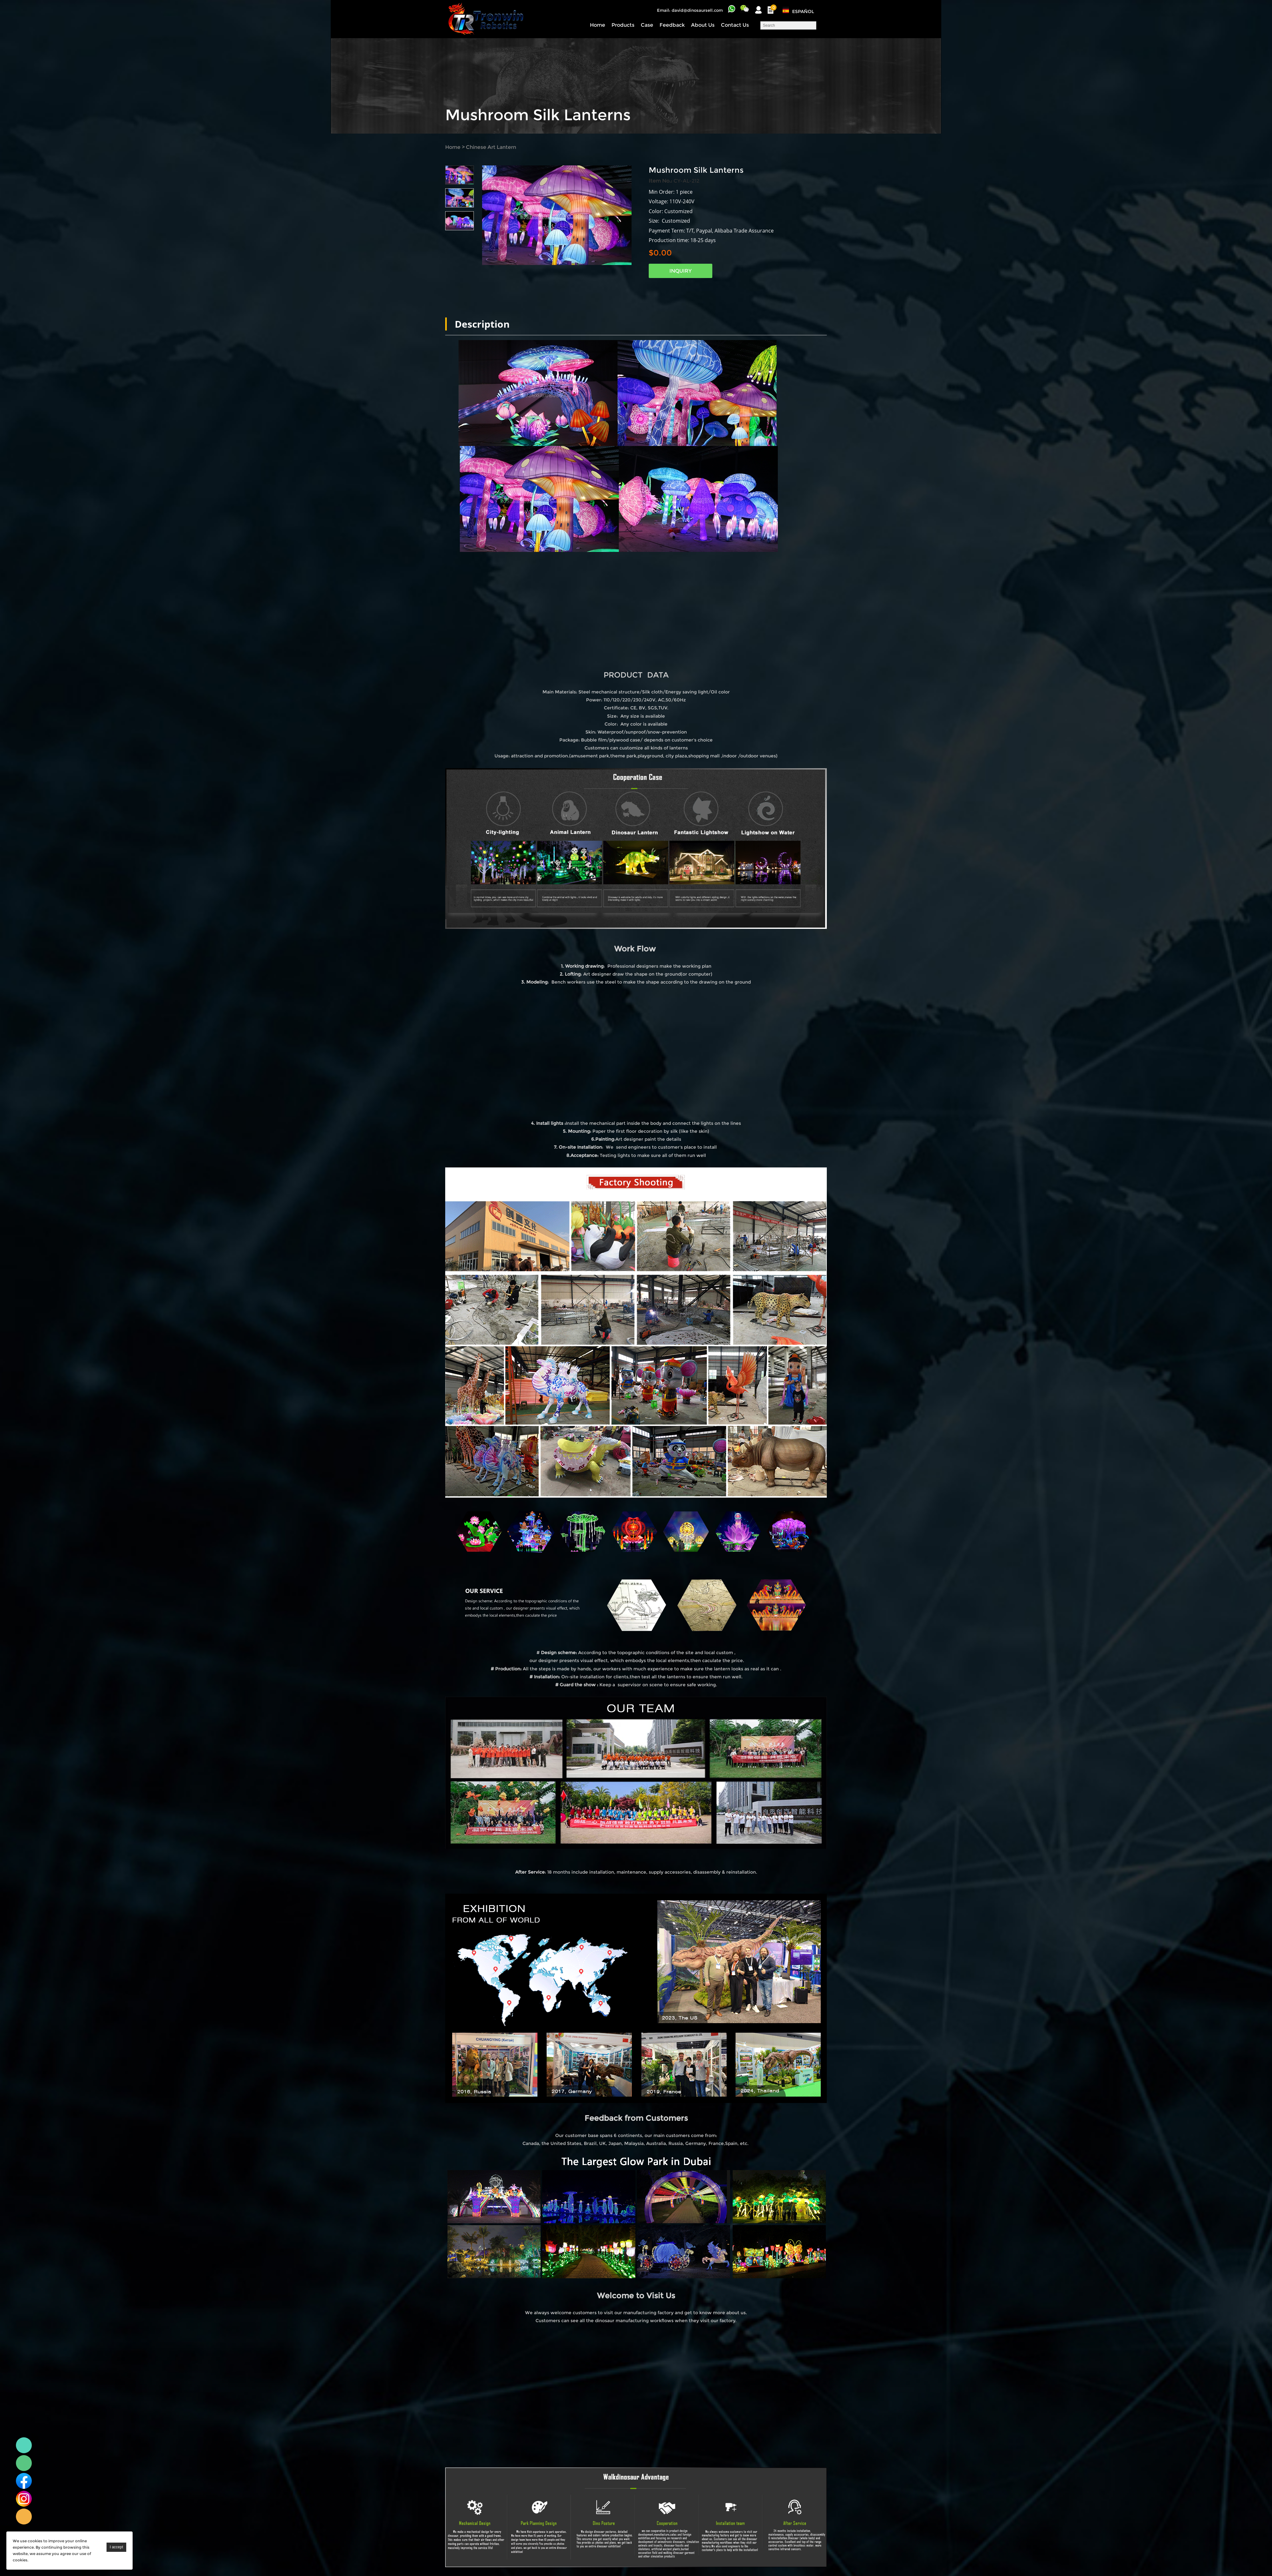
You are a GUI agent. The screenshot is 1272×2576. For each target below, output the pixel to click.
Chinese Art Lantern (491, 147)
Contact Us (735, 25)
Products (623, 25)
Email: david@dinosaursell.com (690, 10)
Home (597, 25)
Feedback (672, 25)
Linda (24, 2445)
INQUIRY (680, 271)
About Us (703, 25)
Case (647, 25)
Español (803, 11)
